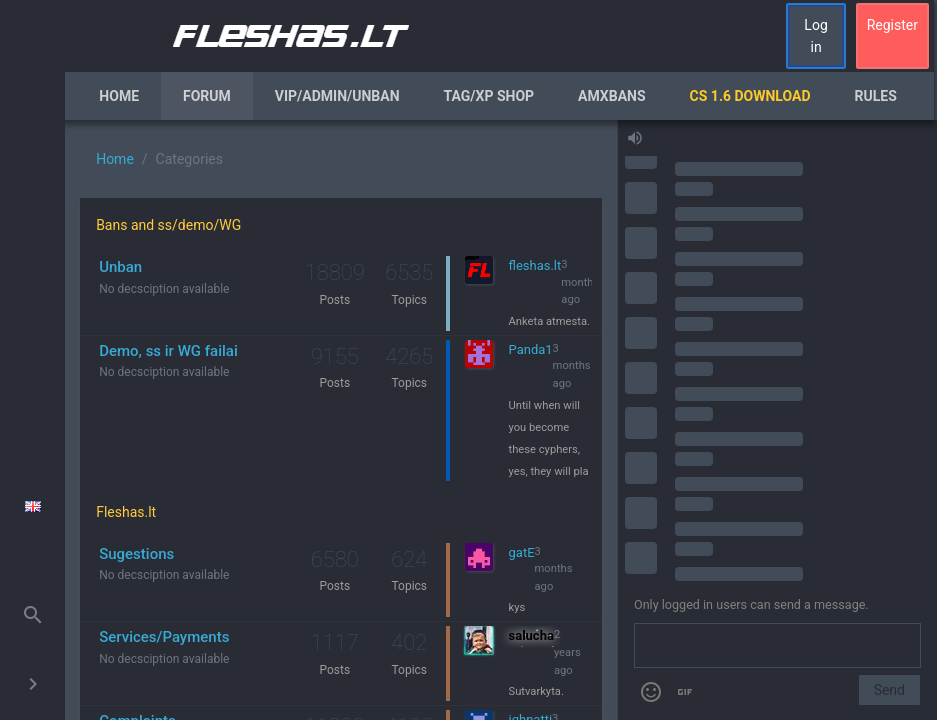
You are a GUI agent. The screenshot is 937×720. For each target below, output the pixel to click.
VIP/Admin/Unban (337, 96)
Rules (876, 96)
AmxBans (612, 96)
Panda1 (531, 349)
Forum (207, 96)
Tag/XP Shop (489, 96)
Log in (815, 36)
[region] (341, 420)
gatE (522, 552)
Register (892, 25)
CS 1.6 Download (750, 96)
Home (119, 96)
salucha (531, 635)
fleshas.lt (535, 265)
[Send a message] (777, 646)
